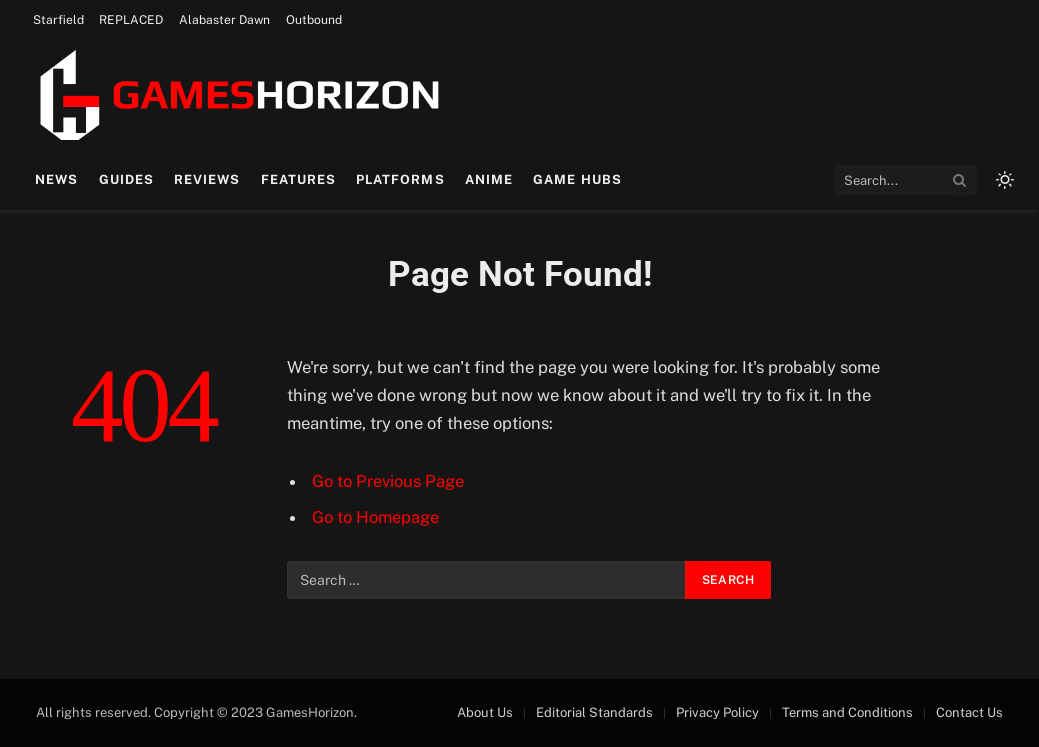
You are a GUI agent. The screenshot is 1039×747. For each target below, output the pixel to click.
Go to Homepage (375, 517)
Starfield (58, 20)
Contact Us (969, 712)
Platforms (400, 179)
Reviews (207, 179)
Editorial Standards (594, 712)
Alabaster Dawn (224, 20)
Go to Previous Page (388, 481)
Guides (126, 179)
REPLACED (131, 20)
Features (298, 179)
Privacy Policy (717, 712)
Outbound (314, 20)
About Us (485, 712)
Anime (489, 179)
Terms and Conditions (847, 712)
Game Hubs (577, 179)
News (56, 179)
